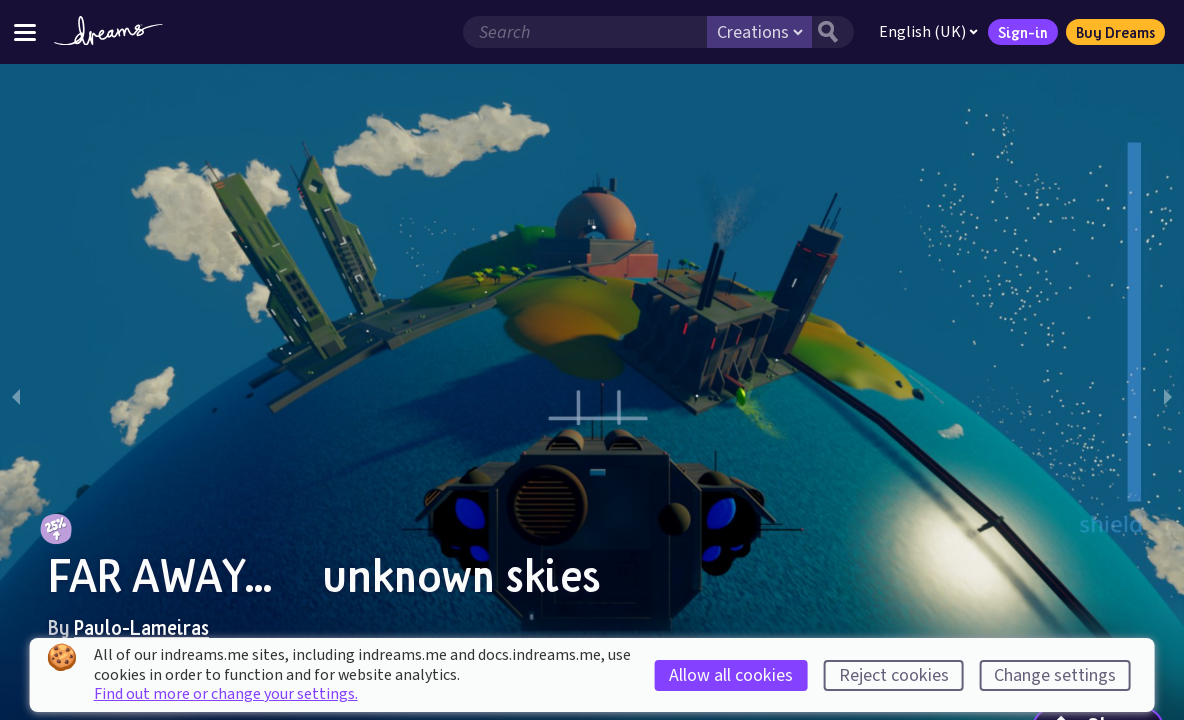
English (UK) (926, 32)
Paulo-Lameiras (141, 627)
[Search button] (831, 32)
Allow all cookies (731, 675)
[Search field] (583, 32)
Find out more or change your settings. (226, 694)
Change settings (1055, 675)
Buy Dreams (1113, 32)
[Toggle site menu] (25, 31)
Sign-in (1021, 32)
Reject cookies (894, 675)
